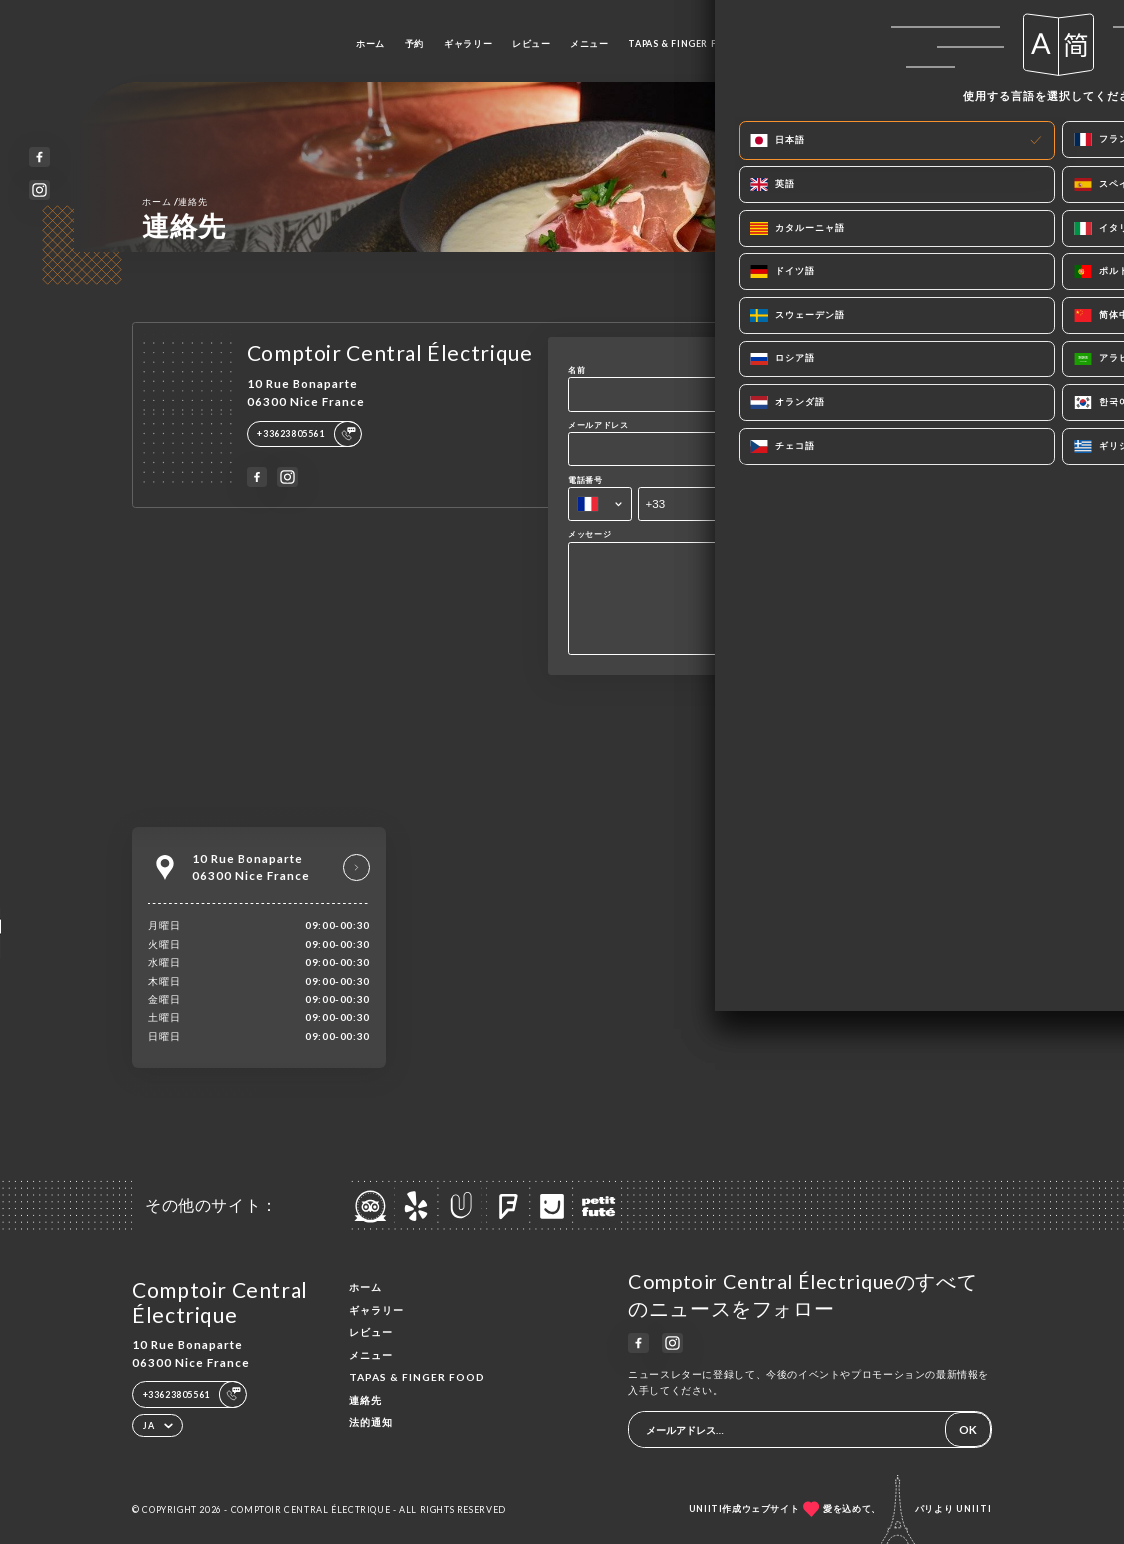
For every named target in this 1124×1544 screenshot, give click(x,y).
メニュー (589, 43)
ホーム (370, 43)
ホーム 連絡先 (174, 201)
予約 (414, 43)
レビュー (531, 43)
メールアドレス (598, 425)
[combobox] (600, 504)
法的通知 (371, 1422)
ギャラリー (468, 43)
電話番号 (585, 480)
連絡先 (773, 43)
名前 (576, 370)
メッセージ (589, 534)
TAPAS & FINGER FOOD (683, 43)
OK (968, 1429)
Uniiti (974, 1508)
